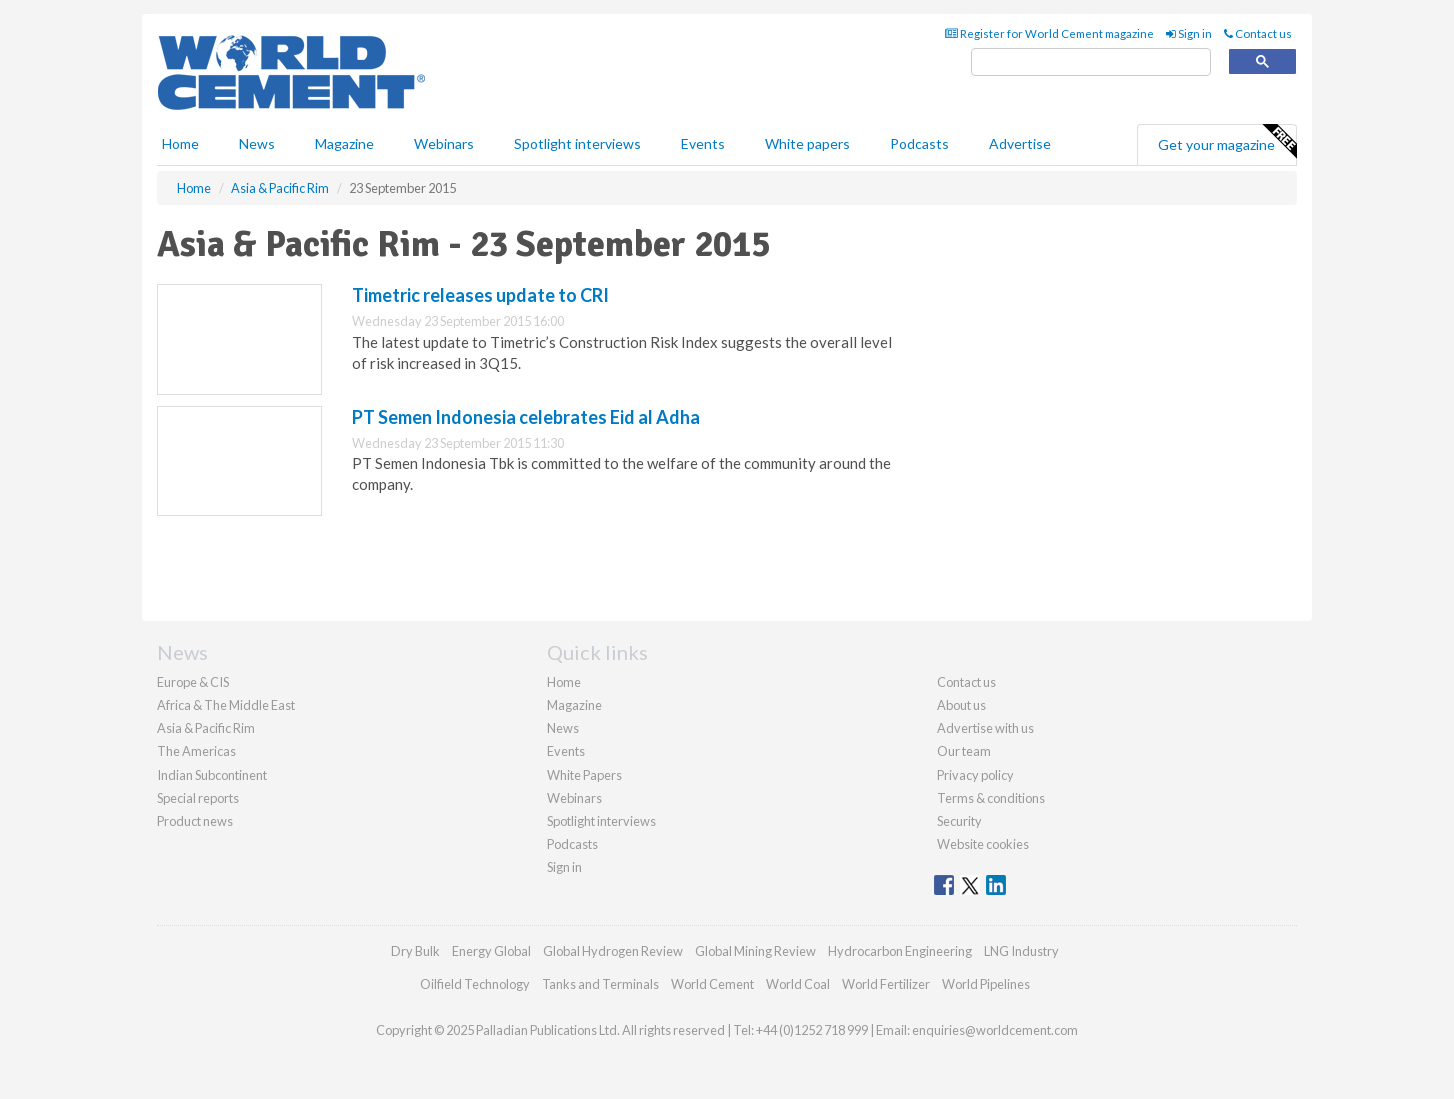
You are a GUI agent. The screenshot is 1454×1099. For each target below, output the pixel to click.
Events (703, 143)
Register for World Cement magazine (1049, 33)
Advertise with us (985, 728)
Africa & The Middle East (226, 705)
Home (180, 143)
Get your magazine (1227, 142)
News (563, 728)
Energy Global (491, 951)
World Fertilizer (886, 984)
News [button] (257, 143)
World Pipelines (986, 984)
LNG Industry (1021, 951)
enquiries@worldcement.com (995, 1030)
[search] (1091, 62)
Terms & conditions (991, 798)
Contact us (1258, 33)
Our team (964, 751)
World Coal (798, 984)
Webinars (444, 143)
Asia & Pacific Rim (206, 728)
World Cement (712, 984)
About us (961, 705)
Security (959, 821)
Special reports (198, 798)
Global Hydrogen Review (613, 951)
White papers (807, 143)
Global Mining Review (755, 951)
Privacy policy (975, 775)
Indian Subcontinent (212, 775)
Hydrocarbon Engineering (900, 951)
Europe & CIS (193, 682)
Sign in (1189, 33)
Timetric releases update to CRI (480, 295)
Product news (195, 821)
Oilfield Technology (475, 984)
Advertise (1020, 143)
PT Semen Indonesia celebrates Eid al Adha (526, 417)
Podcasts (919, 143)
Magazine (344, 143)
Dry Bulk (415, 951)
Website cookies (983, 844)
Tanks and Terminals (600, 984)
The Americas (196, 751)
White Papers (584, 775)
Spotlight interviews (577, 143)
